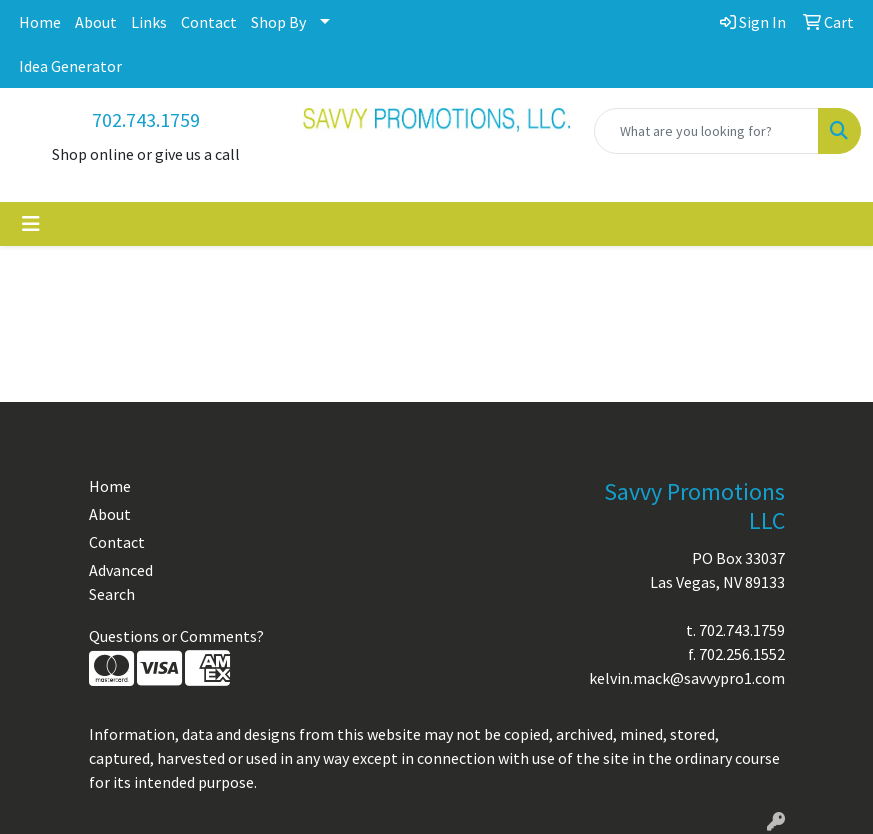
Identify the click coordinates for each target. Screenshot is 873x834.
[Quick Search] (706, 131)
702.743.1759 (146, 119)
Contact (209, 22)
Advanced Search (121, 582)
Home (40, 22)
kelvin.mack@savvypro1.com (687, 678)
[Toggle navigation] (31, 224)
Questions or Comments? (176, 636)
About (96, 22)
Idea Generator (70, 66)
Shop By (278, 22)
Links (149, 22)
